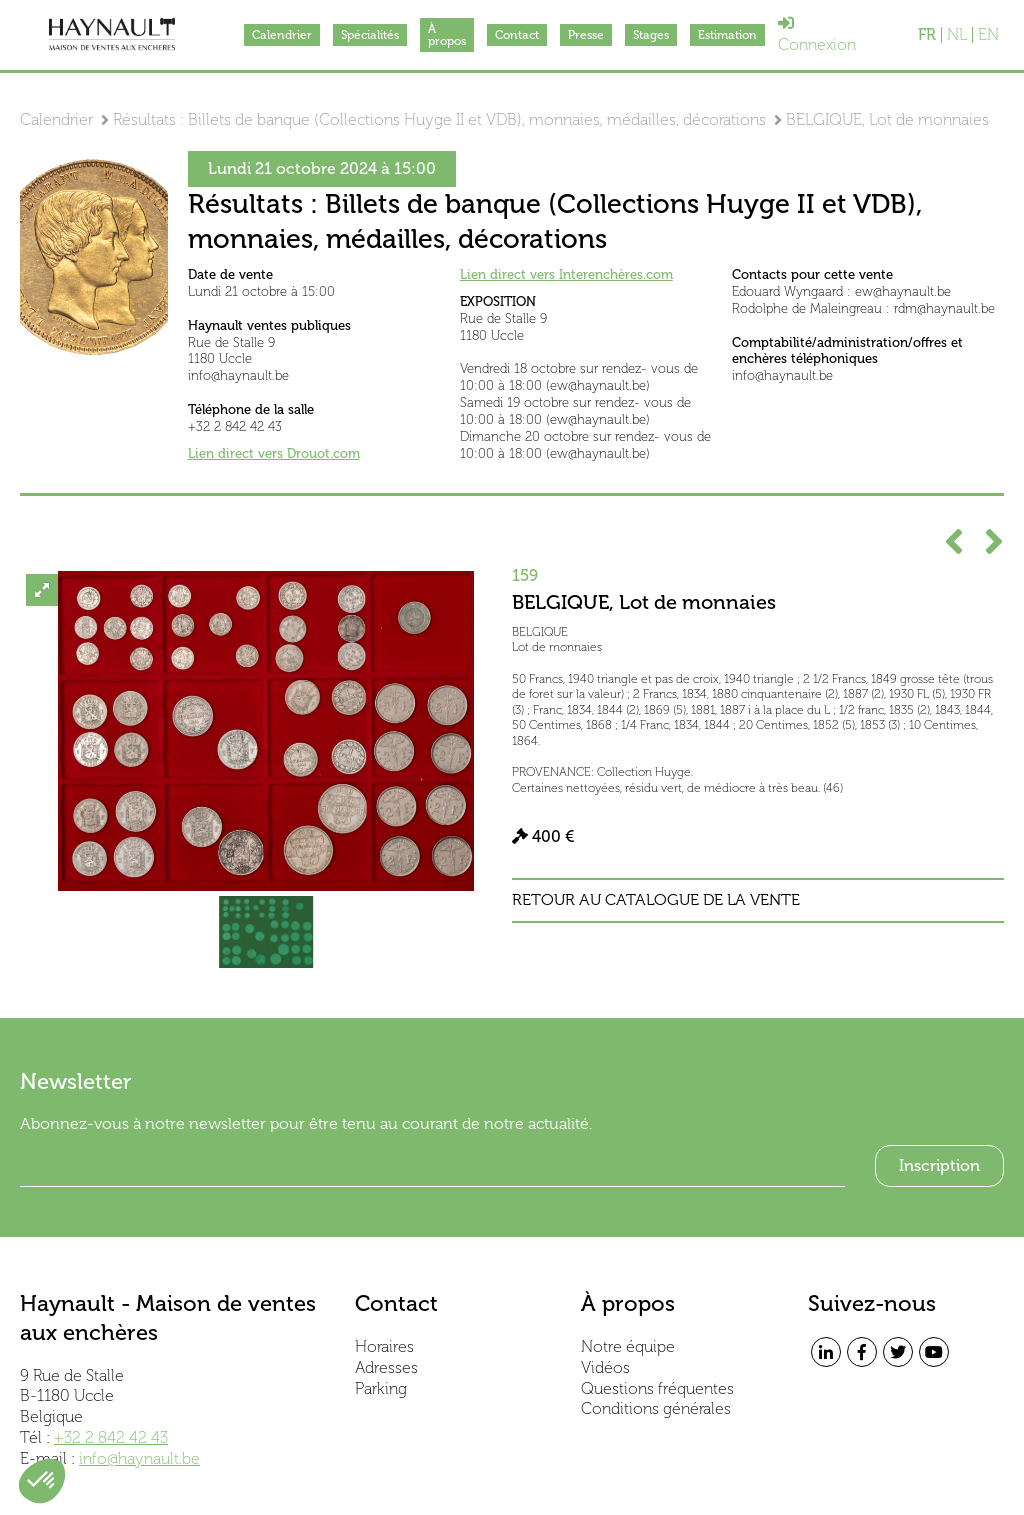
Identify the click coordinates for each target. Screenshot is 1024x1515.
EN (988, 35)
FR (927, 35)
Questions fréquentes (657, 1388)
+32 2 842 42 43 (111, 1437)
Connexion (817, 34)
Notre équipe (628, 1346)
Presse (586, 35)
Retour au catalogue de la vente (656, 900)
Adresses (386, 1367)
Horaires (384, 1346)
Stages (651, 35)
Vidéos (605, 1367)
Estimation (727, 35)
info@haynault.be (139, 1458)
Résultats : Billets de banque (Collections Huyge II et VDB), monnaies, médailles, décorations (439, 119)
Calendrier (282, 35)
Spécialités (370, 35)
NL (957, 35)
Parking (381, 1388)
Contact (517, 35)
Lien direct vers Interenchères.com (566, 274)
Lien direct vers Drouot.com (274, 453)
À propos (447, 35)
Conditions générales (656, 1408)
